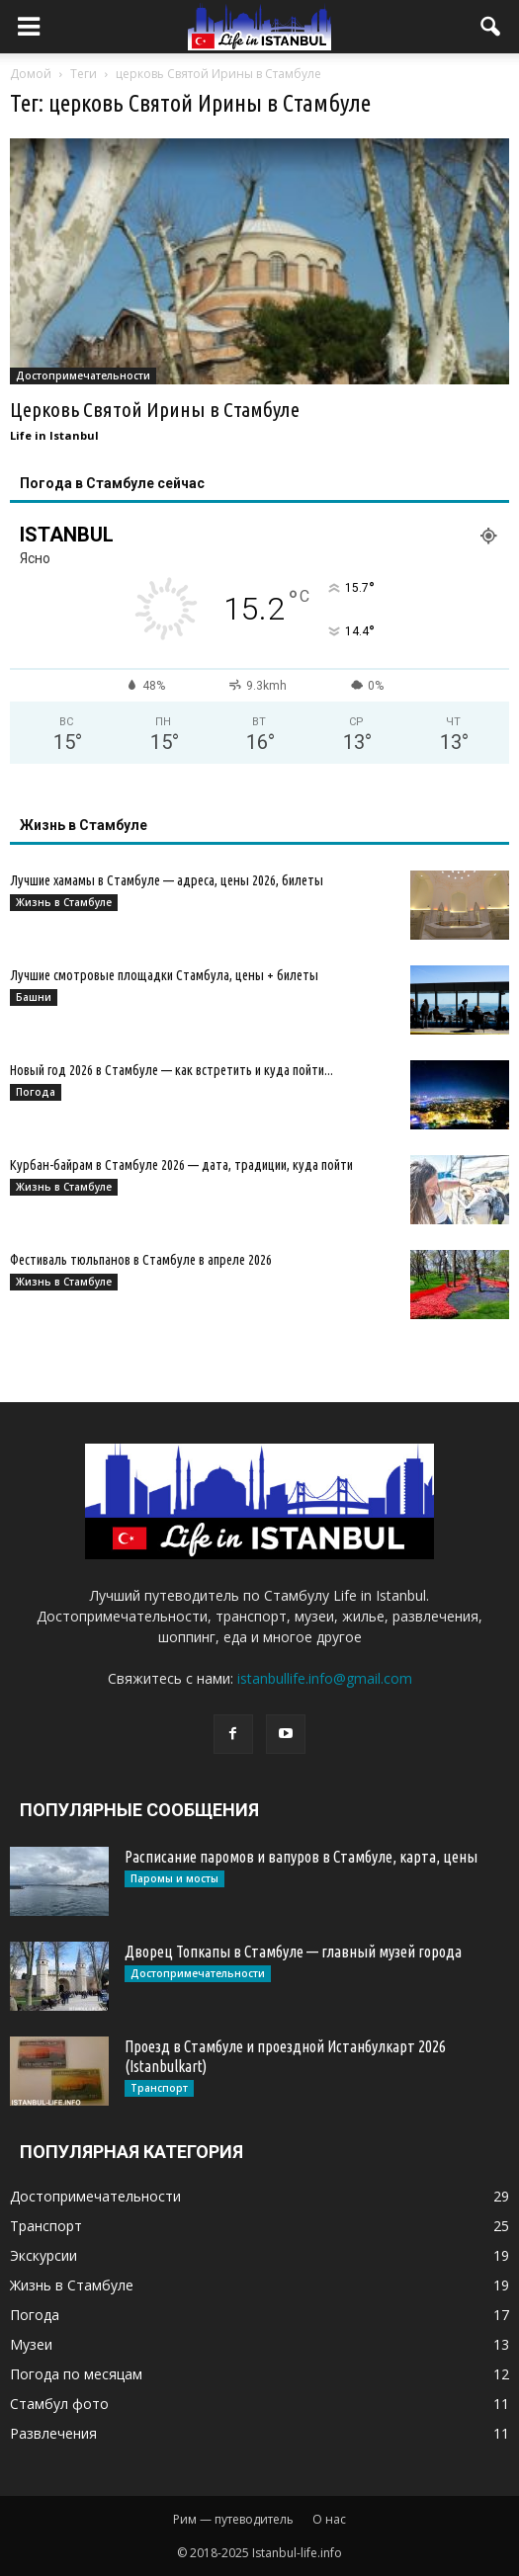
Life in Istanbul (54, 435)
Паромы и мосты (174, 1878)
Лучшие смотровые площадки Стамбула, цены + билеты (164, 975)
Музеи (31, 2344)
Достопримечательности (83, 375)
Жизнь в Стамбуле (64, 902)
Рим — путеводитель (233, 2519)
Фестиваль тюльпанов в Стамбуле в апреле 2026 (141, 1260)
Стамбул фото (59, 2403)
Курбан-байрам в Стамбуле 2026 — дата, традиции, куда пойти (181, 1165)
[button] (491, 26)
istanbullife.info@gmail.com (324, 1678)
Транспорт (159, 2088)
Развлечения (53, 2433)
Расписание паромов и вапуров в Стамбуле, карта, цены (301, 1857)
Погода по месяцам (76, 2374)
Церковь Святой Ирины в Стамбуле (155, 409)
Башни (33, 997)
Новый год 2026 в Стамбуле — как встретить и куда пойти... (171, 1070)
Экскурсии (43, 2255)
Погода (35, 1092)
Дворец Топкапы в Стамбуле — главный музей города (293, 1951)
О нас (329, 2519)
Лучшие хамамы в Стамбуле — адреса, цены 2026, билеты (166, 880)
